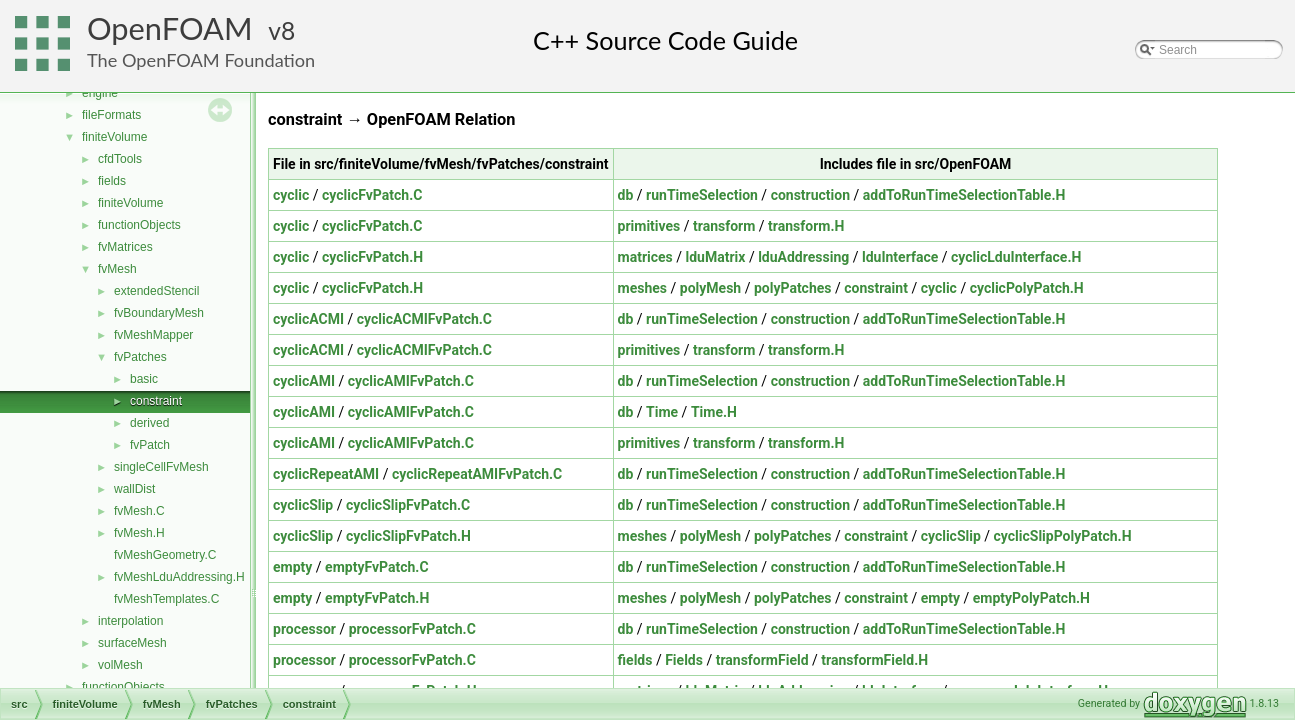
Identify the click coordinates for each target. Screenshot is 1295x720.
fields (112, 181)
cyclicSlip (303, 505)
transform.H (806, 226)
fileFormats (111, 115)
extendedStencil (156, 291)
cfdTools (120, 159)
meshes (642, 288)
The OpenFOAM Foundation (201, 60)
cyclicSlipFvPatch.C (408, 505)
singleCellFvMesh (161, 467)
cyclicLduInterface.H (1016, 257)
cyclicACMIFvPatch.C (424, 319)
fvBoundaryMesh (159, 313)
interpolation (130, 621)
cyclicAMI (304, 381)
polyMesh (710, 288)
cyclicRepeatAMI (326, 474)
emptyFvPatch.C (377, 567)
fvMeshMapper (153, 335)
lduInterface (900, 257)
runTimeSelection (702, 195)
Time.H (714, 412)
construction (810, 195)
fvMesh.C (139, 511)
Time (662, 412)
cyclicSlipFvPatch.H (408, 536)
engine (100, 93)
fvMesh (117, 269)
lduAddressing (803, 257)
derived (149, 423)
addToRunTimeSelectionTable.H (964, 195)
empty (292, 567)
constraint (156, 401)
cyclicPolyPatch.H (1027, 288)
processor (304, 629)
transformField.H (874, 660)
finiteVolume (114, 137)
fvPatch (150, 445)
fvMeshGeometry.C (165, 555)
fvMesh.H (139, 533)
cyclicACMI (308, 319)
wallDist (134, 489)
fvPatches (140, 357)
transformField (762, 660)
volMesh (120, 665)
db (626, 195)
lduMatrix (716, 257)
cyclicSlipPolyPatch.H (1063, 536)
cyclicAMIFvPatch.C (411, 381)
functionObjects (139, 225)
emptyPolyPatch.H (1031, 598)
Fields (684, 660)
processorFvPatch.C (412, 629)
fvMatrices (125, 247)
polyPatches (793, 288)
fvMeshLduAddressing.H (179, 577)
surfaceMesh (132, 643)
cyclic (291, 195)
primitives (649, 226)
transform (724, 226)
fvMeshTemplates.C (166, 599)
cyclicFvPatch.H (372, 257)
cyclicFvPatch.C (372, 195)
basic (144, 379)
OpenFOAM (170, 28)
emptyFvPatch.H (377, 598)
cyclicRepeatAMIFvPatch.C (477, 474)
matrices (645, 257)
